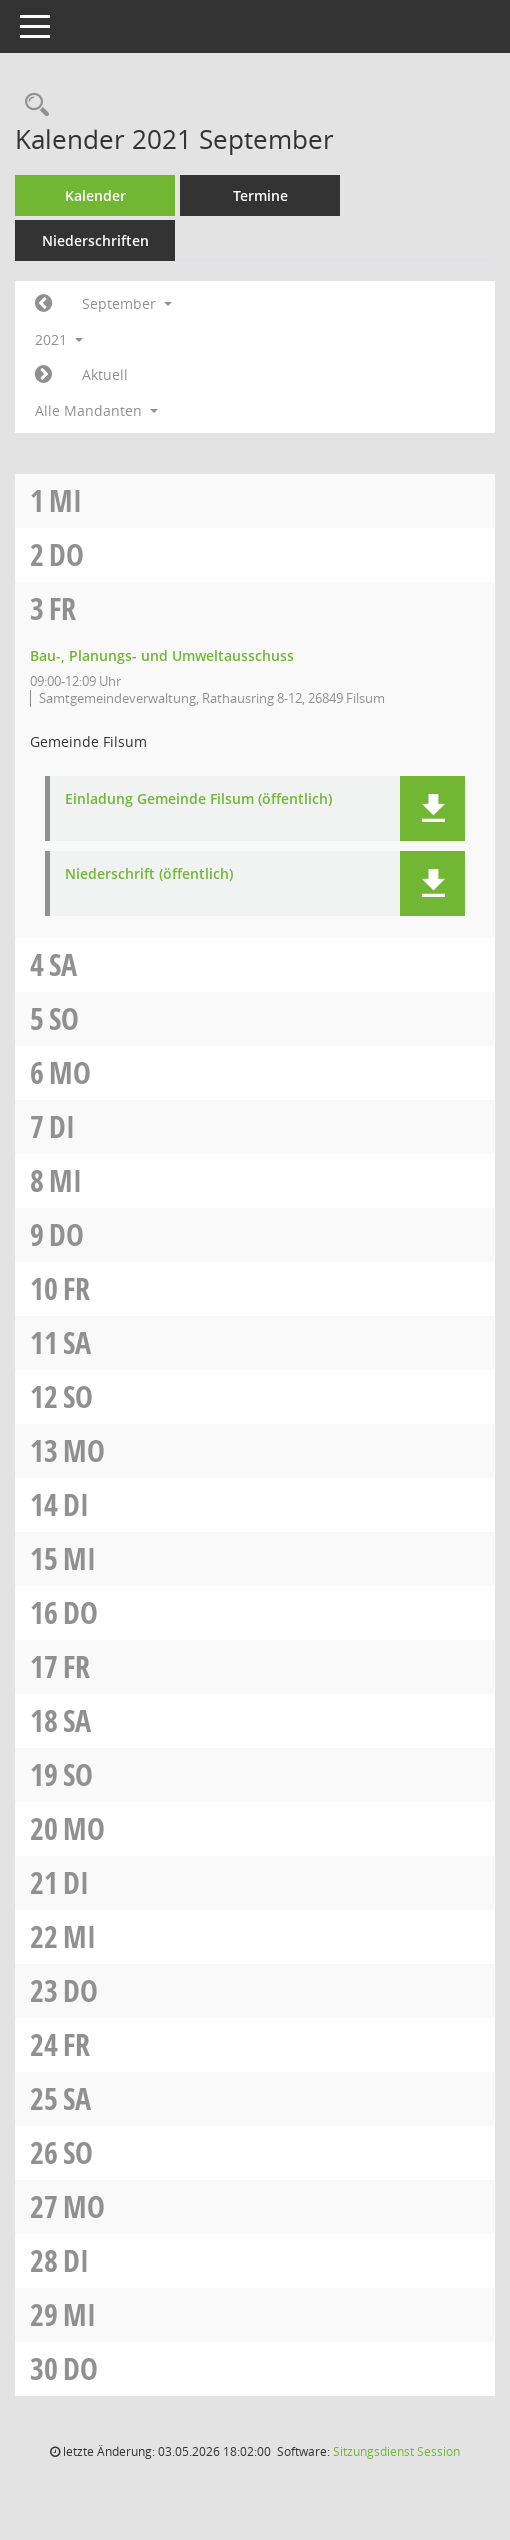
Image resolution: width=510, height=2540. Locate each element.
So (64, 1018)
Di (62, 1126)
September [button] (127, 303)
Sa (63, 964)
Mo (70, 1072)
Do (66, 554)
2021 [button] (59, 339)
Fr (62, 608)
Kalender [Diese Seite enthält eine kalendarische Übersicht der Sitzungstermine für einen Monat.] (95, 195)
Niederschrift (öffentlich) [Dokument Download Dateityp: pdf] (149, 874)
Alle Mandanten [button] (96, 410)
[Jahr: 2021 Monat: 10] (43, 375)
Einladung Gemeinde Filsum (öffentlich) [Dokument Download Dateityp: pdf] (198, 799)
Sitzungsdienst (396, 2451)
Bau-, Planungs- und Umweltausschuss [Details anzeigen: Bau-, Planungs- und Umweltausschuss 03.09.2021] (162, 655)
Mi (65, 500)
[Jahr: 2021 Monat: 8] (43, 304)
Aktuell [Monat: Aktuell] (105, 374)
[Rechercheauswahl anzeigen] (32, 105)
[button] (432, 808)
